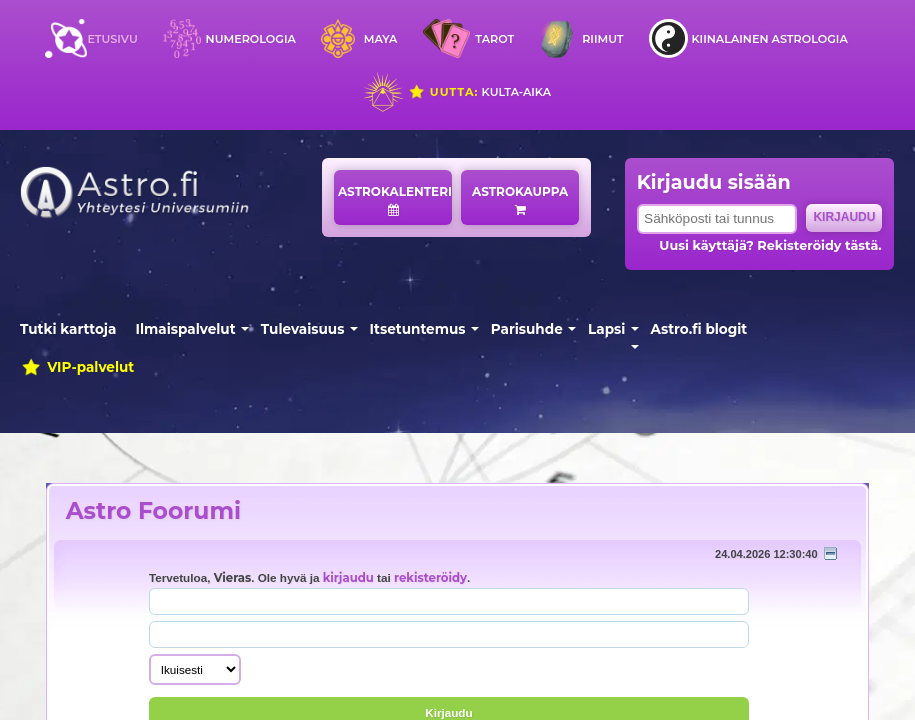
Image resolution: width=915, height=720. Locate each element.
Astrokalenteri (395, 200)
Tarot (494, 39)
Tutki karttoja (68, 329)
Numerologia (251, 39)
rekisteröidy (430, 578)
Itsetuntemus (418, 329)
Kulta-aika (479, 92)
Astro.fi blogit (699, 329)
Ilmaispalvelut (186, 329)
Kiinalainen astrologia (769, 39)
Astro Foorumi (153, 510)
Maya (381, 39)
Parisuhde (527, 329)
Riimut (602, 39)
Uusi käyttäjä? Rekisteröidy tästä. (770, 245)
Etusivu (112, 39)
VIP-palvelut (77, 367)
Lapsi (606, 329)
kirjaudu (348, 578)
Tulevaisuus (303, 329)
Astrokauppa (520, 200)
